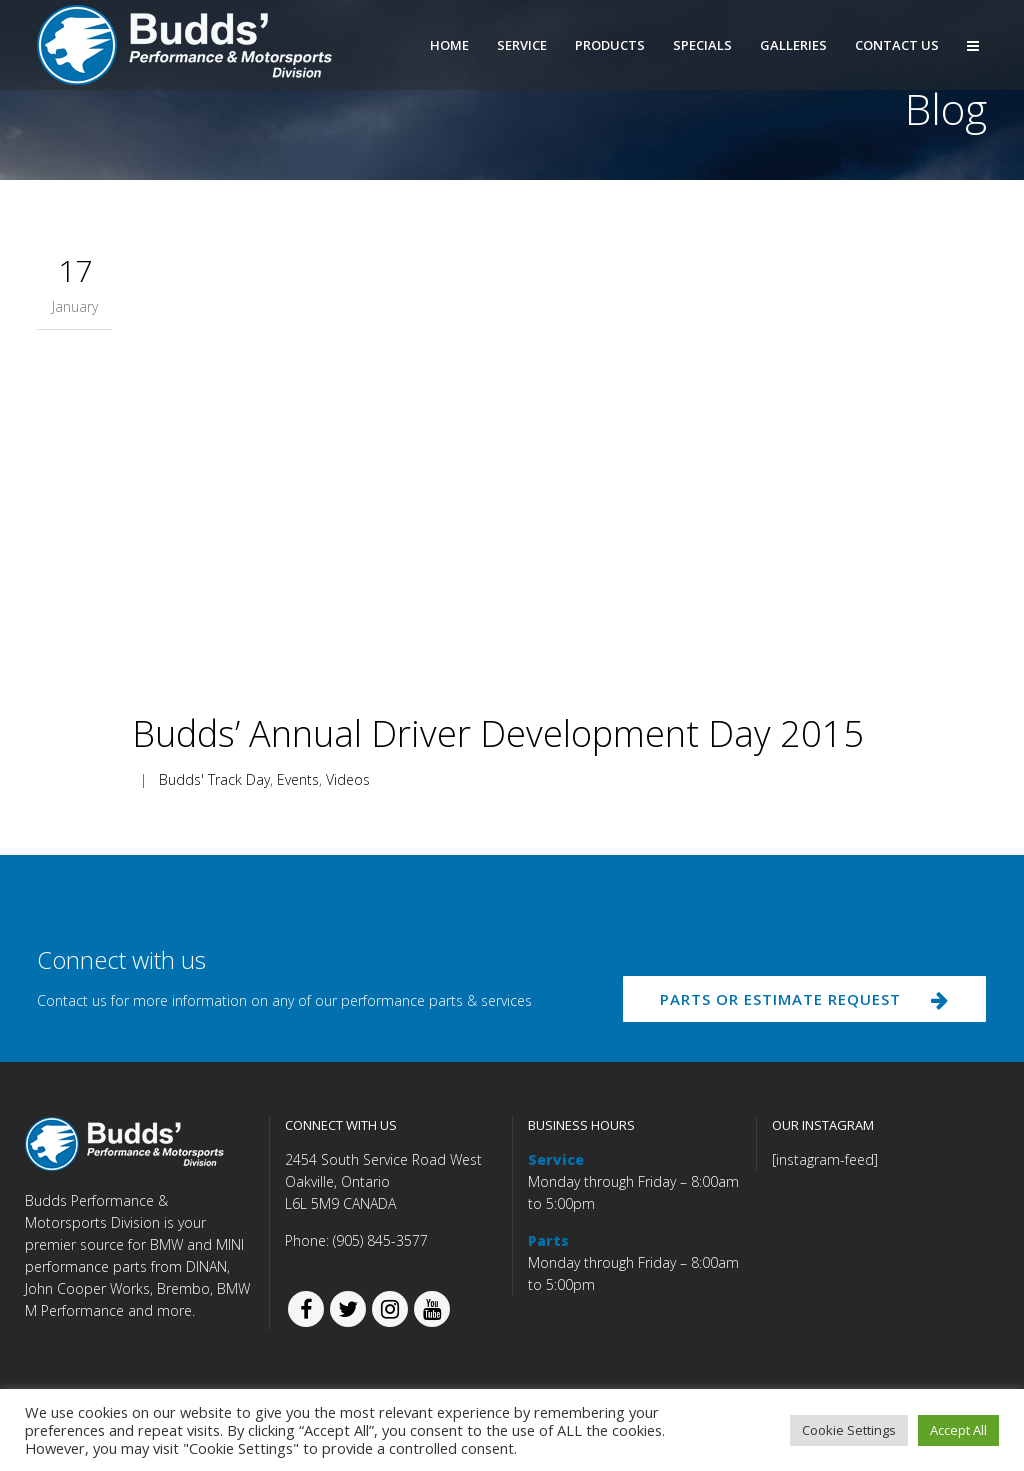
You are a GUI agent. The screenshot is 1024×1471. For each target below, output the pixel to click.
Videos (348, 779)
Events (298, 779)
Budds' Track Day (214, 779)
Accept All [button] (958, 1430)
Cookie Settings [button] (849, 1430)
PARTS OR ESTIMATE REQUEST (799, 1001)
